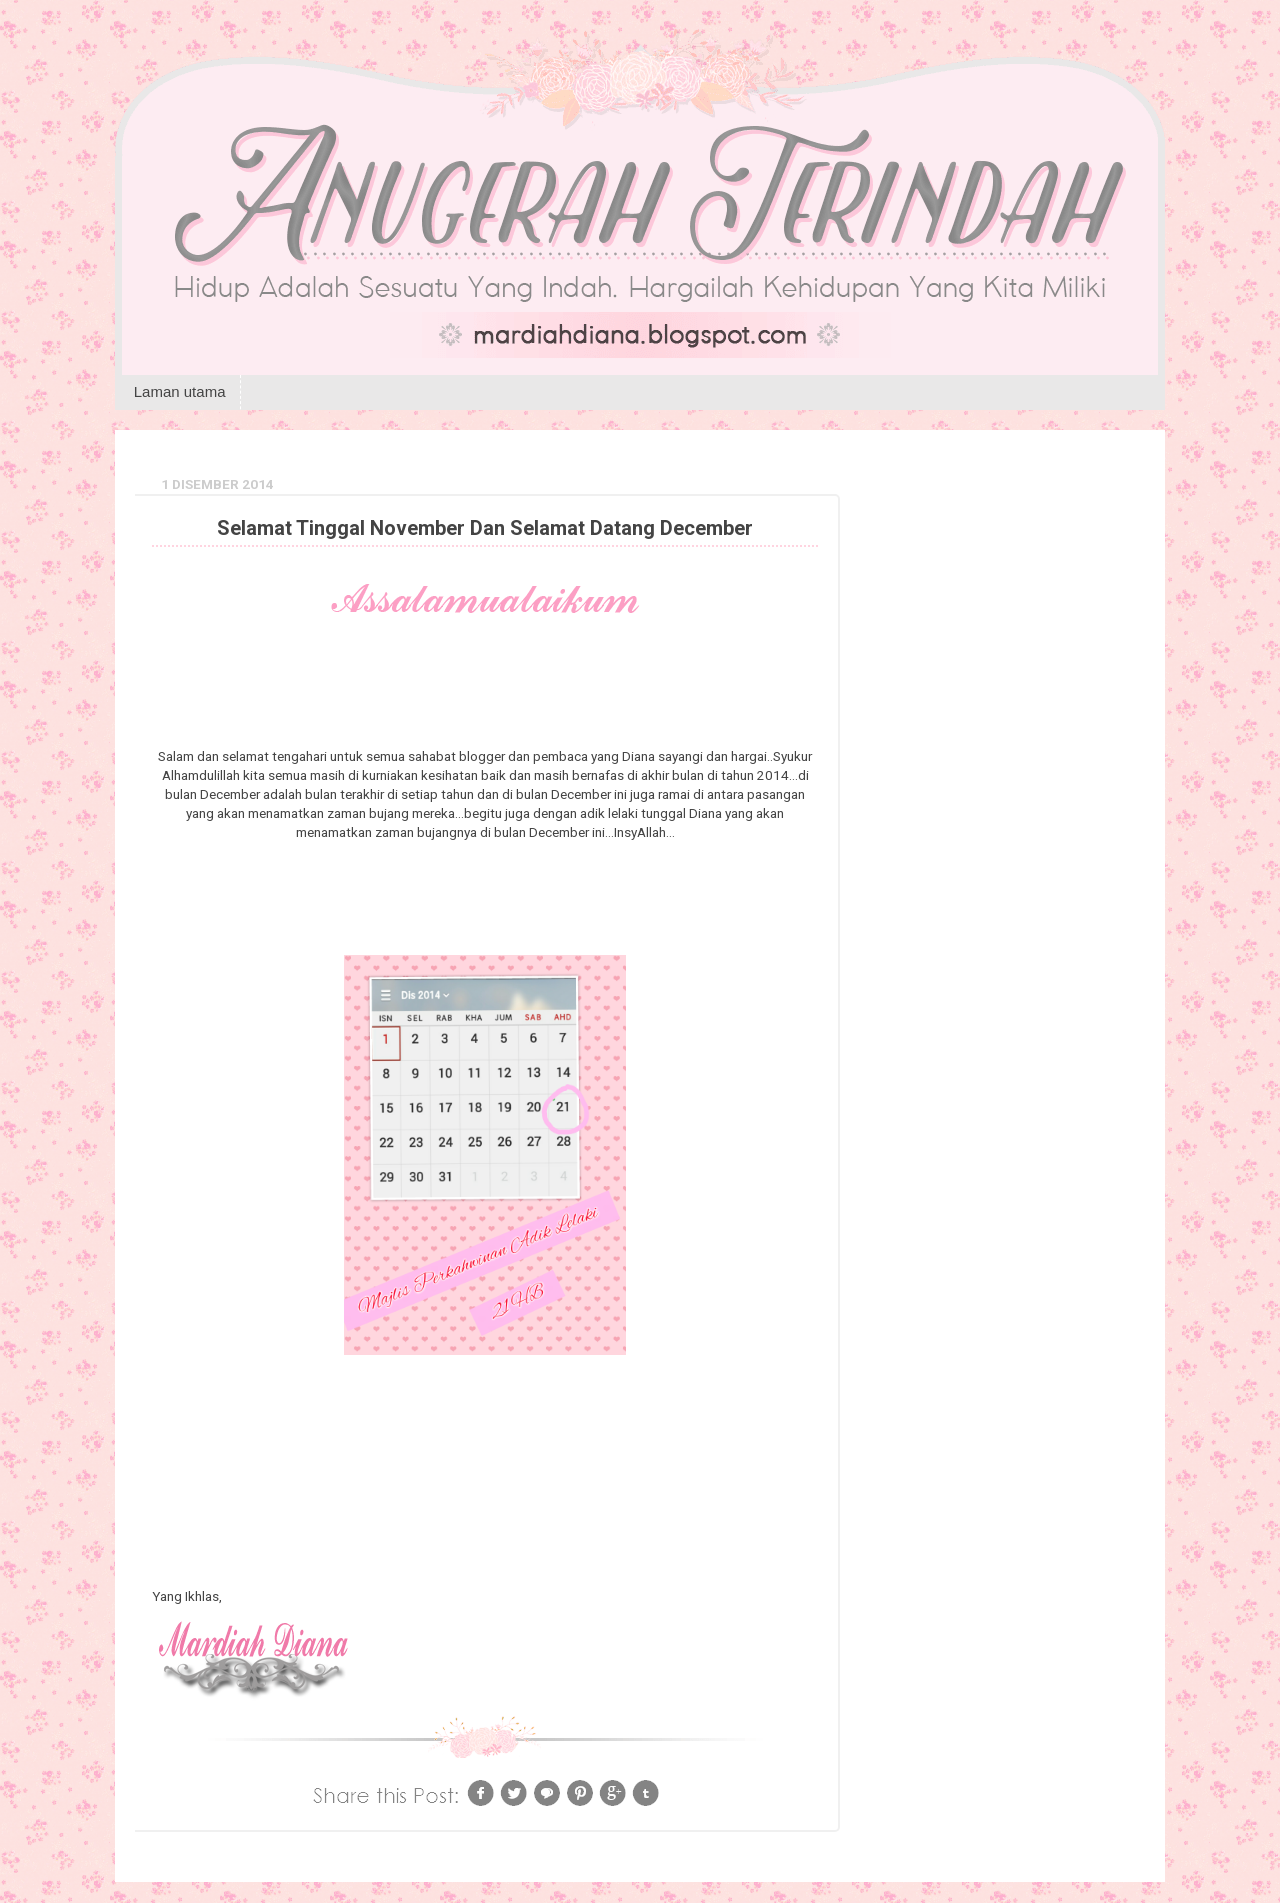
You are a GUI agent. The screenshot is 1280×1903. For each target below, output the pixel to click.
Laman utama (180, 391)
